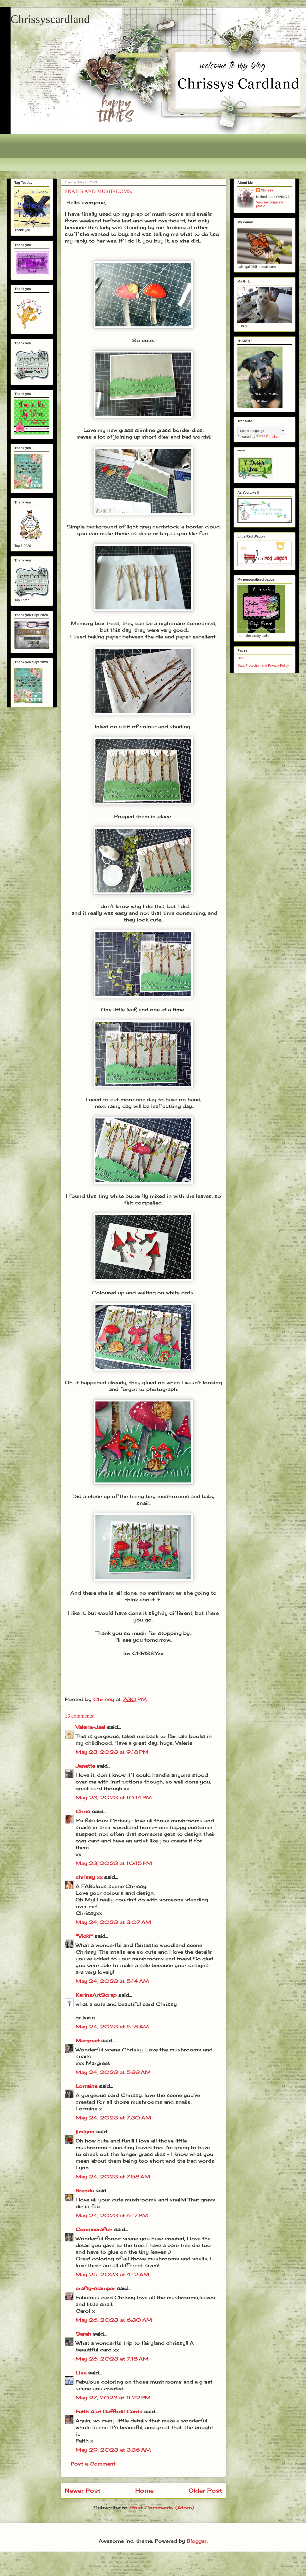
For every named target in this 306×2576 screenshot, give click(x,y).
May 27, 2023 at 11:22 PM (113, 2398)
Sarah (83, 2334)
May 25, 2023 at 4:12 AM (112, 2274)
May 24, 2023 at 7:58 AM (113, 2177)
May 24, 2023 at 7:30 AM (113, 2118)
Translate (268, 437)
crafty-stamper (95, 2288)
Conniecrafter (94, 2229)
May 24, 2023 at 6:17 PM (112, 2215)
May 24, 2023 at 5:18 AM (112, 2027)
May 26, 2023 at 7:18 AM (112, 2359)
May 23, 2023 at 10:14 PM (114, 1797)
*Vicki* (84, 1936)
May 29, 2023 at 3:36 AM (113, 2450)
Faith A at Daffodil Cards (109, 2411)
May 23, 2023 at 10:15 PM (114, 1863)
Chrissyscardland (50, 19)
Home (144, 2490)
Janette (85, 1766)
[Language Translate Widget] (261, 430)
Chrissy (267, 190)
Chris (83, 1811)
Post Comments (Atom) (162, 2508)
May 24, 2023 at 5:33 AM (113, 2072)
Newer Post (82, 2490)
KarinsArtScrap (96, 1995)
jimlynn (85, 2132)
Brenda (85, 2191)
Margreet (88, 2040)
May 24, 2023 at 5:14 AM (112, 1981)
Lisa (81, 2373)
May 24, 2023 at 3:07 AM (113, 1922)
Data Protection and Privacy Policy (263, 665)
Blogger (197, 2541)
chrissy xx (89, 1877)
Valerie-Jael (90, 1727)
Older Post (205, 2490)
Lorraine (86, 2086)
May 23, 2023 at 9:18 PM (112, 1752)
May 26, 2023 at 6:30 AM (114, 2320)
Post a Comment (93, 2464)
